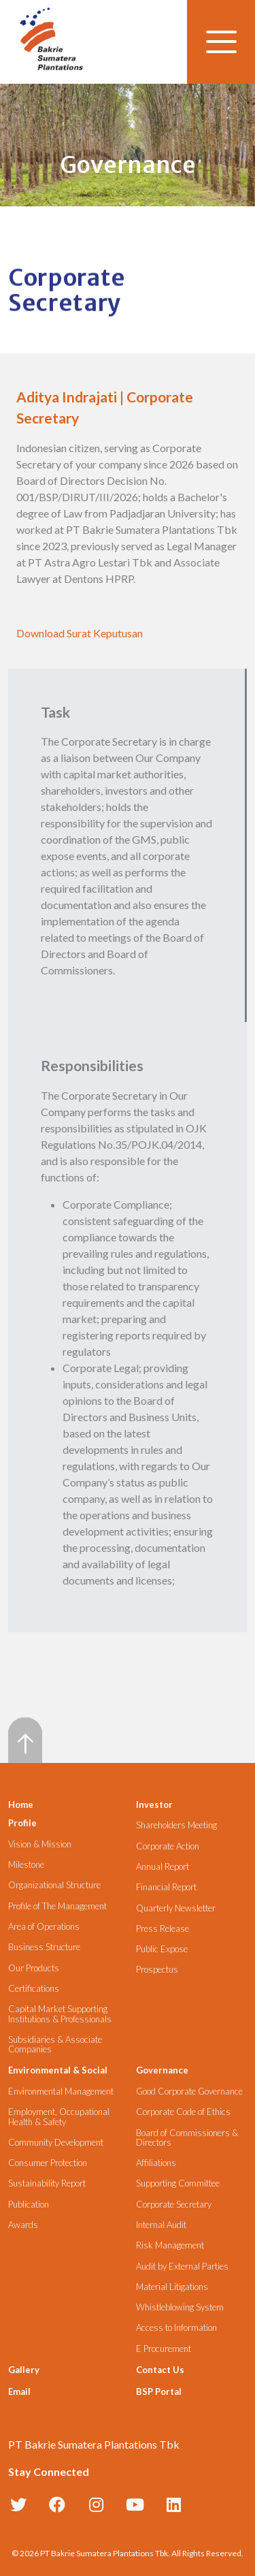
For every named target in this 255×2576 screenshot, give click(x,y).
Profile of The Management (57, 1906)
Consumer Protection (47, 2163)
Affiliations (156, 2163)
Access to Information (176, 2328)
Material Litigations (172, 2287)
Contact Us (160, 2369)
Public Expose (162, 1949)
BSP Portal (159, 2391)
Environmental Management (61, 2091)
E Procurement (163, 2349)
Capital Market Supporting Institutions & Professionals (60, 2014)
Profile (22, 1822)
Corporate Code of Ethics (183, 2112)
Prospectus (157, 1970)
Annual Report (162, 1867)
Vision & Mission (39, 1844)
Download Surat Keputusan (79, 632)
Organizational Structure (54, 1885)
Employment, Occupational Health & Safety (58, 2117)
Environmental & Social (57, 2070)
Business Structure (44, 1947)
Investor (154, 1804)
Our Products (33, 1968)
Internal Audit (161, 2225)
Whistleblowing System (180, 2307)
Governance (162, 2070)
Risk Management (170, 2245)
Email (19, 2391)
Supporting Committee (178, 2183)
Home (20, 1804)
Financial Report (166, 1887)
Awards (23, 2225)
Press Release (162, 1929)
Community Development (55, 2142)
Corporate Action (167, 1846)
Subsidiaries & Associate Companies (55, 2044)
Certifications (33, 1989)
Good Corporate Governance (189, 2091)
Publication (28, 2204)
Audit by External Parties (182, 2266)
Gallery (23, 2369)
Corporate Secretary (173, 2204)
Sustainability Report (47, 2183)
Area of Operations (44, 1927)
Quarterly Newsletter (176, 1908)
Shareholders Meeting (176, 1825)
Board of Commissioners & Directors (187, 2138)
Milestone (26, 1865)
